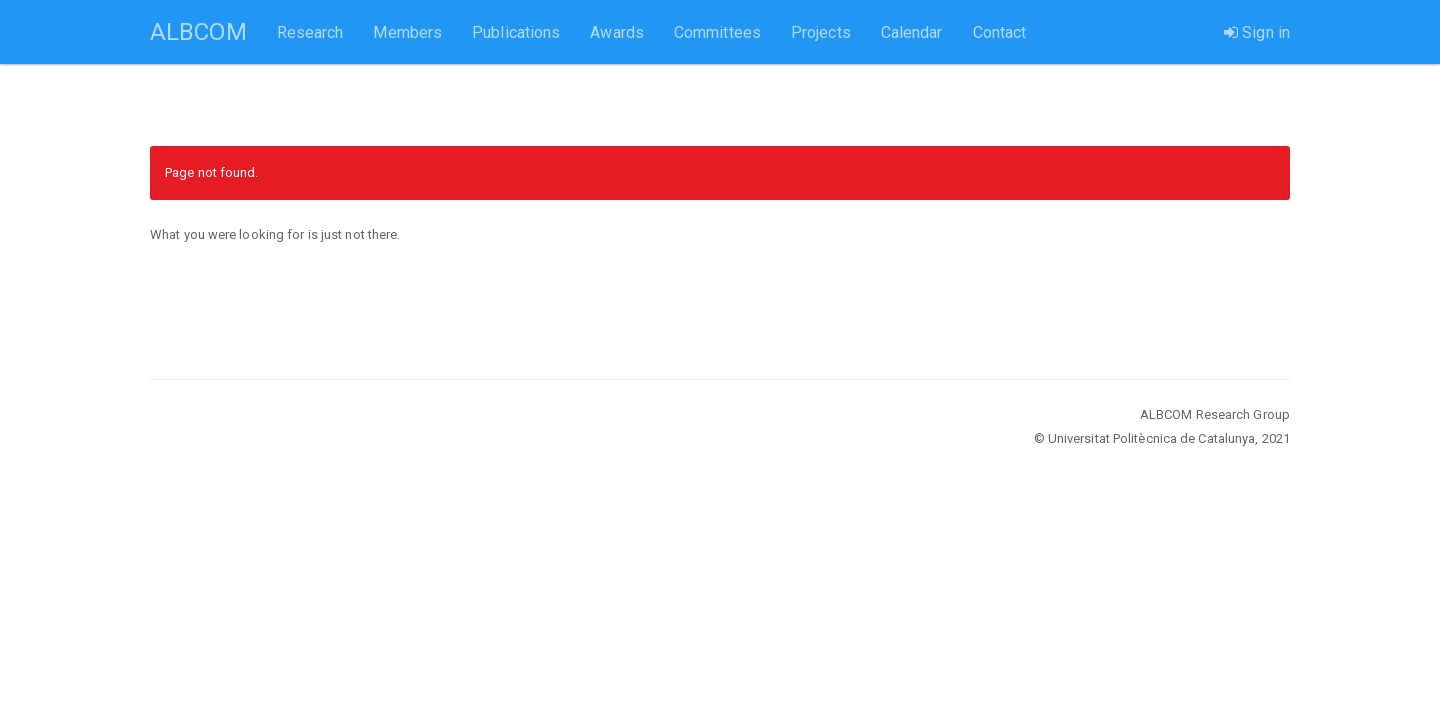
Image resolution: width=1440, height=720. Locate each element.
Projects (821, 32)
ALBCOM (198, 32)
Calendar (912, 32)
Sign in (1257, 32)
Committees (717, 32)
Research (310, 32)
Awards (617, 32)
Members (407, 32)
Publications (516, 32)
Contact (1000, 32)
